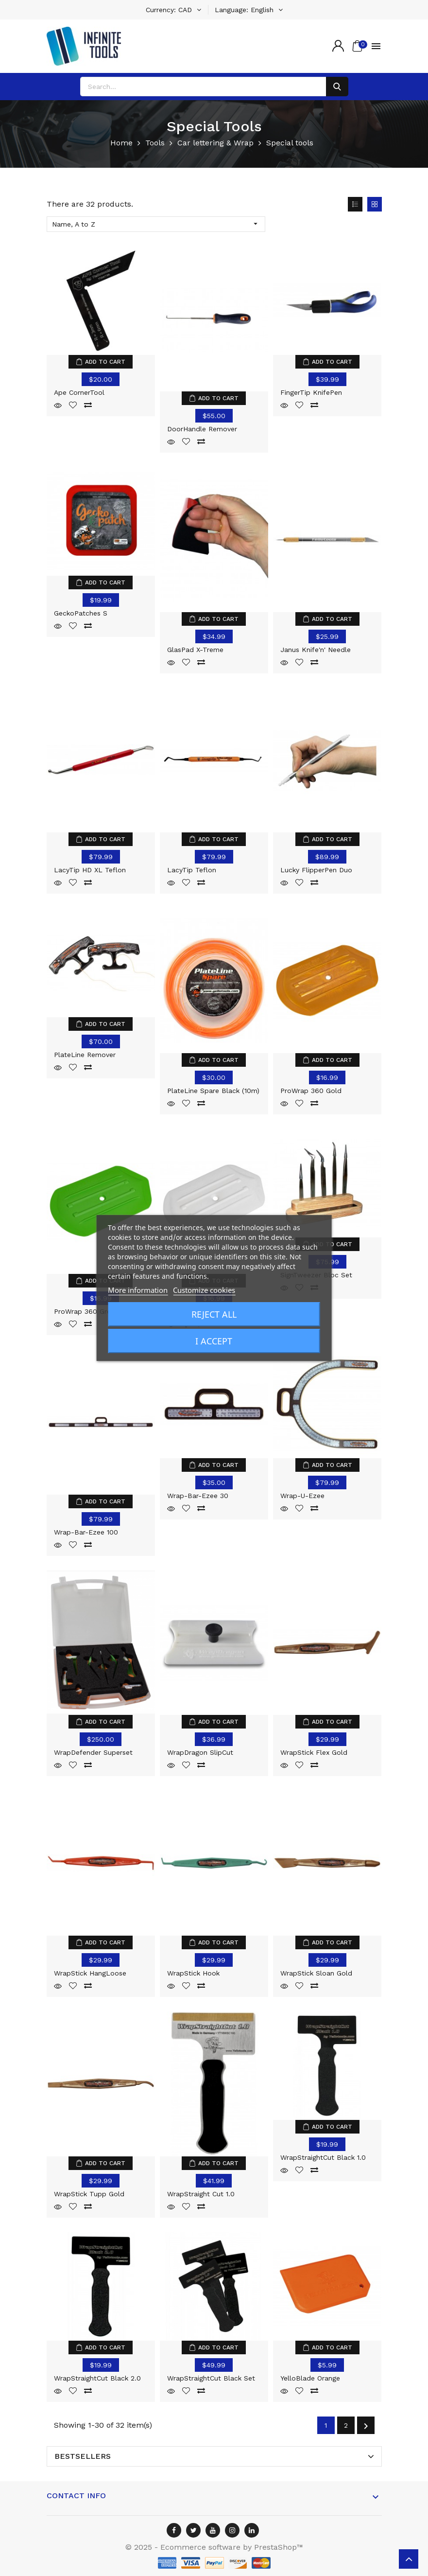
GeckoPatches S (80, 613)
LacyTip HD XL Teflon (90, 870)
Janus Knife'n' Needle (315, 649)
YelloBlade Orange (310, 2378)
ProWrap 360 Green (86, 1311)
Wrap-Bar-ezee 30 (197, 1496)
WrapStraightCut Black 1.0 (323, 2157)
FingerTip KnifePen (311, 392)
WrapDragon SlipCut (200, 1752)
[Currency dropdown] (173, 10)
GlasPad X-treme (195, 649)
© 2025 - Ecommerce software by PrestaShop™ (214, 2547)
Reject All (214, 1314)
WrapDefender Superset (93, 1752)
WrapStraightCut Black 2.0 (97, 2378)
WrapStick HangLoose (90, 1973)
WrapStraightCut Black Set (211, 2378)
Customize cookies (204, 1290)
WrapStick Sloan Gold (316, 1973)
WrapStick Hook (193, 1973)
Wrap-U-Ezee (302, 1496)
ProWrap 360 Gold (311, 1090)
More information (138, 1290)
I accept (213, 1341)
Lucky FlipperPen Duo (316, 870)
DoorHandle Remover (202, 429)
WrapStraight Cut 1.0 (201, 2194)
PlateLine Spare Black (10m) (213, 1090)
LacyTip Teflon (191, 870)
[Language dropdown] (249, 10)
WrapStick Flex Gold (313, 1752)
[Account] (338, 46)
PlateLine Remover (85, 1055)
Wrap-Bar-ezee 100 (86, 1532)
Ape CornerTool (79, 392)
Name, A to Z (156, 223)
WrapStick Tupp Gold (89, 2194)
